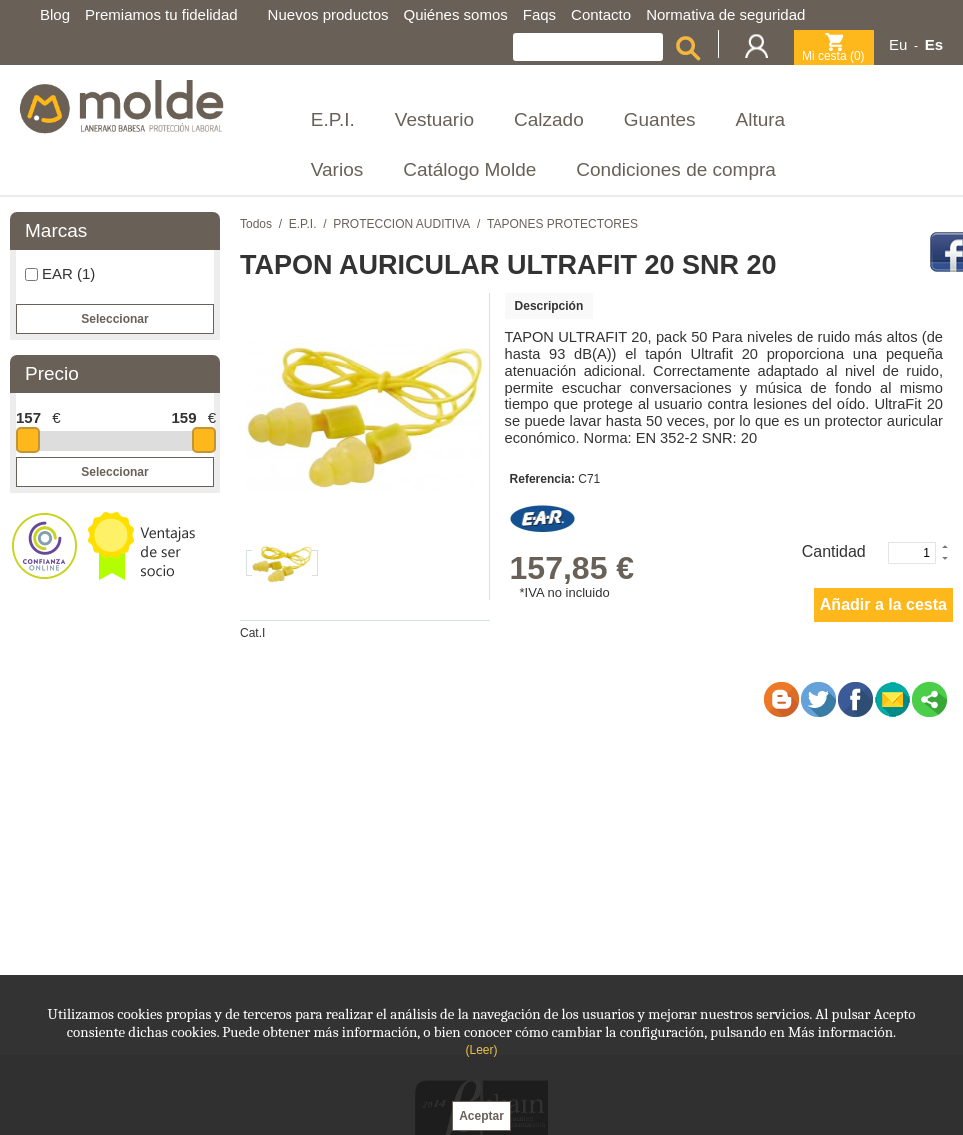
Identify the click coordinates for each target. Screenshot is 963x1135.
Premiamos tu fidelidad (161, 14)
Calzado (549, 119)
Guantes (660, 119)
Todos (256, 224)
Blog (55, 14)
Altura (761, 119)
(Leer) (481, 1050)
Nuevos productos (328, 14)
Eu (898, 44)
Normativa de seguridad (725, 14)
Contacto (601, 14)
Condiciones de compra (676, 169)
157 (28, 417)
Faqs (539, 14)
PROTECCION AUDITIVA (401, 224)
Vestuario (434, 119)
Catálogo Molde (469, 169)
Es (934, 44)
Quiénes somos (456, 14)
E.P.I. (333, 119)
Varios (337, 169)
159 (183, 417)
